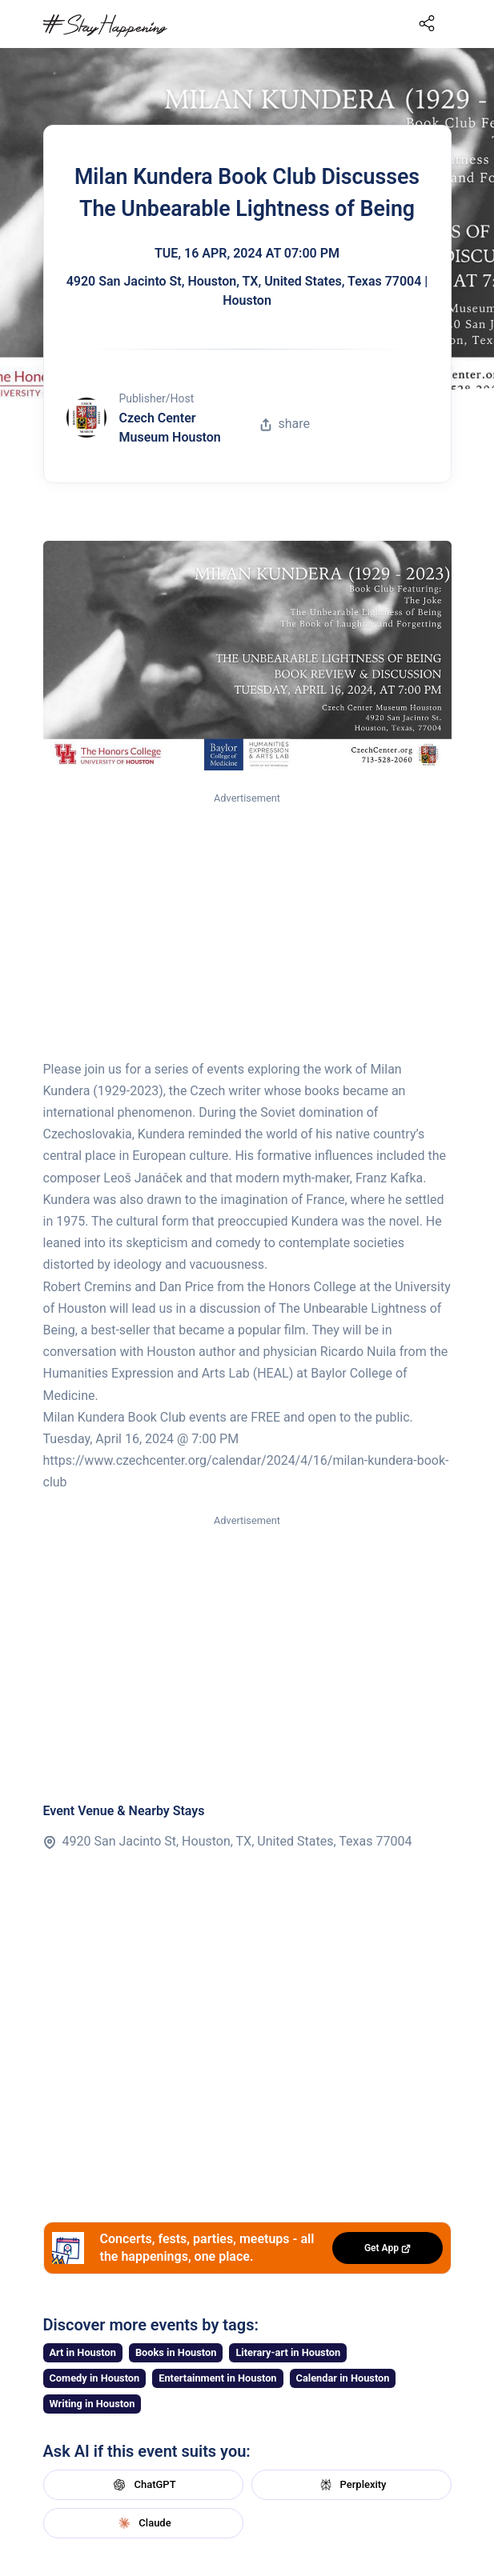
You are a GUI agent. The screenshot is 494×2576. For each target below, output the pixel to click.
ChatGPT (142, 2484)
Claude (142, 2523)
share (285, 423)
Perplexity (351, 2484)
